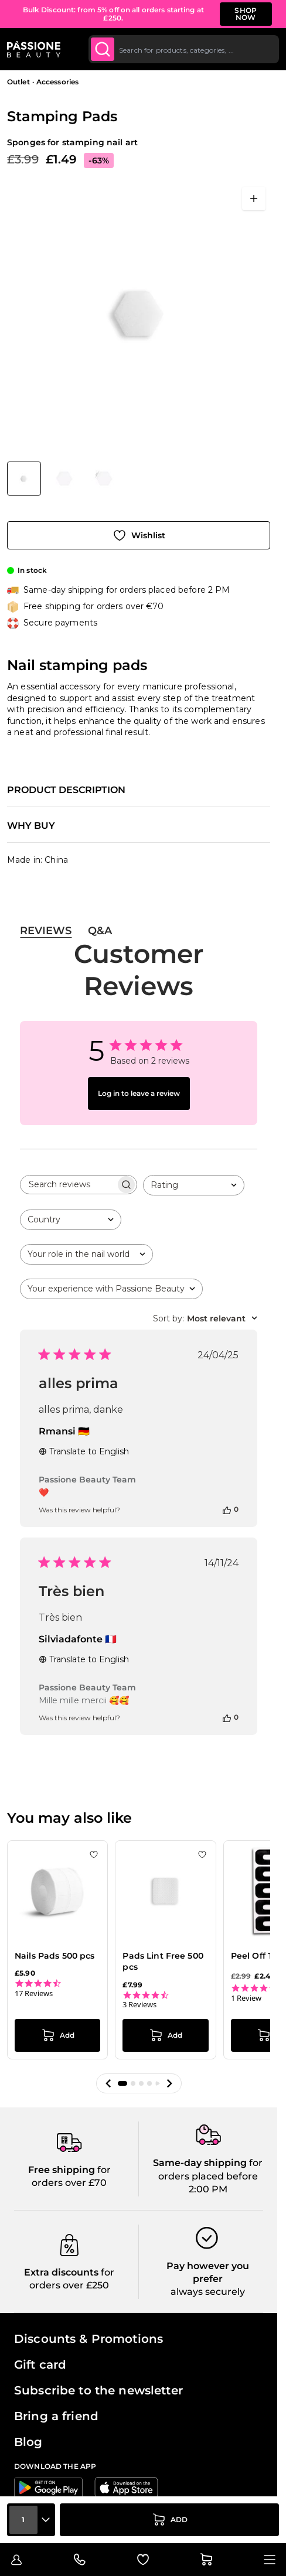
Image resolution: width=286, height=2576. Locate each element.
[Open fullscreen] (253, 198)
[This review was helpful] (227, 1509)
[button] (108, 2063)
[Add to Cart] (169, 2519)
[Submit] (102, 49)
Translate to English (84, 1451)
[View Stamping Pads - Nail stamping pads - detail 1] (64, 479)
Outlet (18, 81)
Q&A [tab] (100, 930)
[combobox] (183, 49)
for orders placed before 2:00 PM (210, 2156)
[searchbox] (68, 1185)
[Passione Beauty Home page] (33, 49)
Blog (28, 2421)
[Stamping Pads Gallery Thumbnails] (64, 479)
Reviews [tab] (46, 930)
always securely (208, 2271)
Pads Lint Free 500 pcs (162, 1961)
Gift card (40, 2344)
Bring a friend (56, 2396)
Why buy (31, 826)
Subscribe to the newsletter (98, 2370)
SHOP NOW (245, 14)
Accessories (57, 81)
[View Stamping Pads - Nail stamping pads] (24, 479)
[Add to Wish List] (138, 535)
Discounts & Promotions (88, 2318)
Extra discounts (61, 2251)
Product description (66, 790)
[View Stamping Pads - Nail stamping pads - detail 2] (104, 479)
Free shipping (61, 2149)
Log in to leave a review (139, 1093)
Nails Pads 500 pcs (55, 1955)
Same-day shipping (200, 2142)
